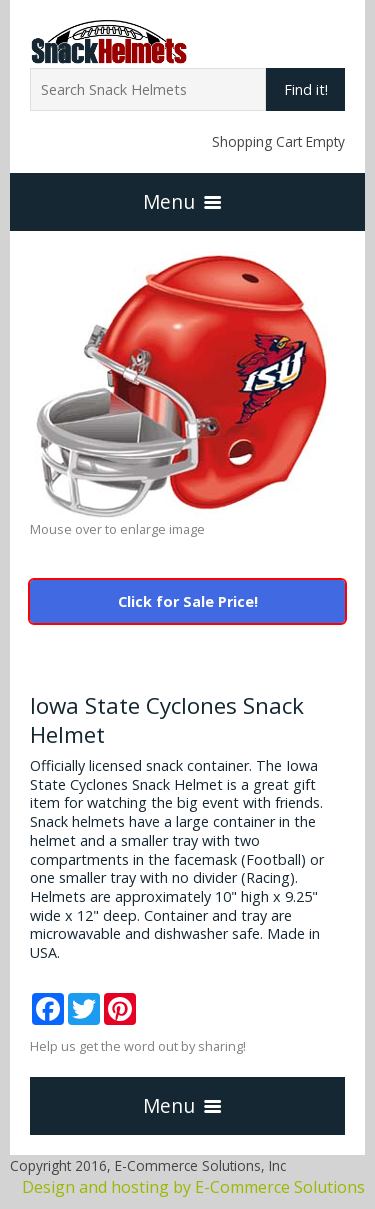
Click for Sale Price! (188, 601)
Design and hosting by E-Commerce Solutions (193, 1187)
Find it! (306, 89)
